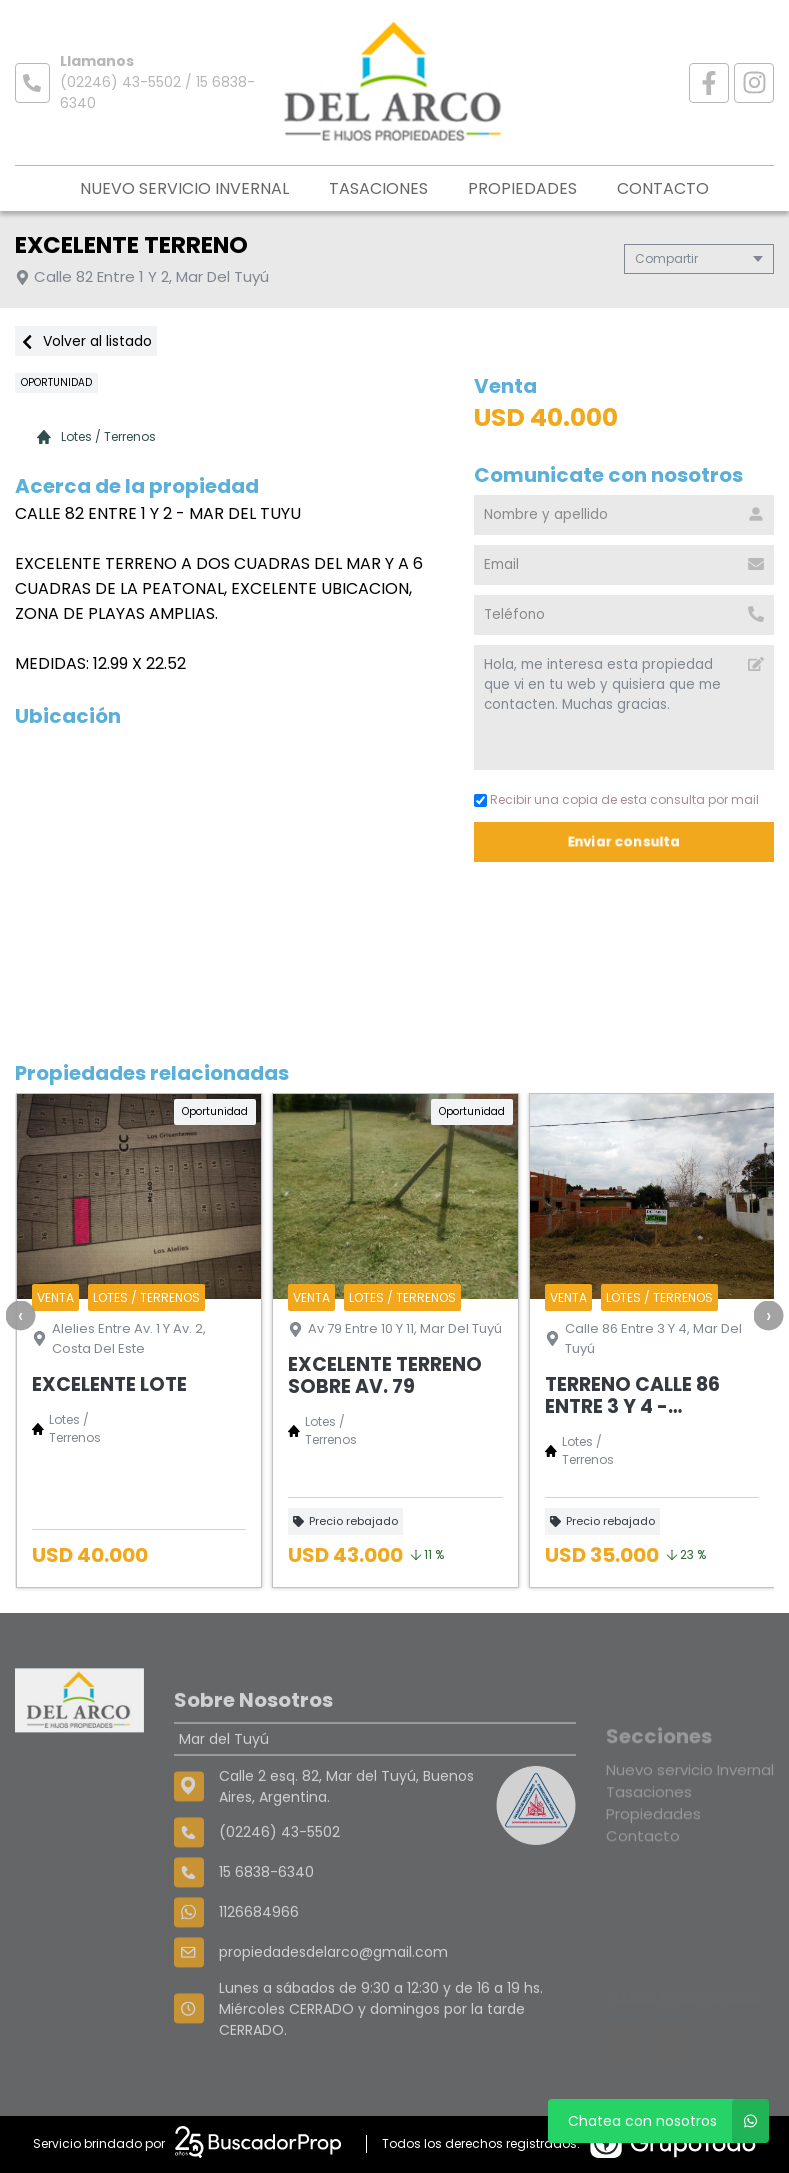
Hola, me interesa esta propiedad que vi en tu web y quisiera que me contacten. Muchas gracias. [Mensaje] (624, 707)
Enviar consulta (624, 841)
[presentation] (20, 1315)
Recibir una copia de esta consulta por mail (616, 799)
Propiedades (522, 188)
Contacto (663, 188)
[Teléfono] (624, 615)
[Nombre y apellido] (624, 515)
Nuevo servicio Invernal (184, 188)
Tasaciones (378, 188)
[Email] (624, 565)
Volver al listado (86, 341)
